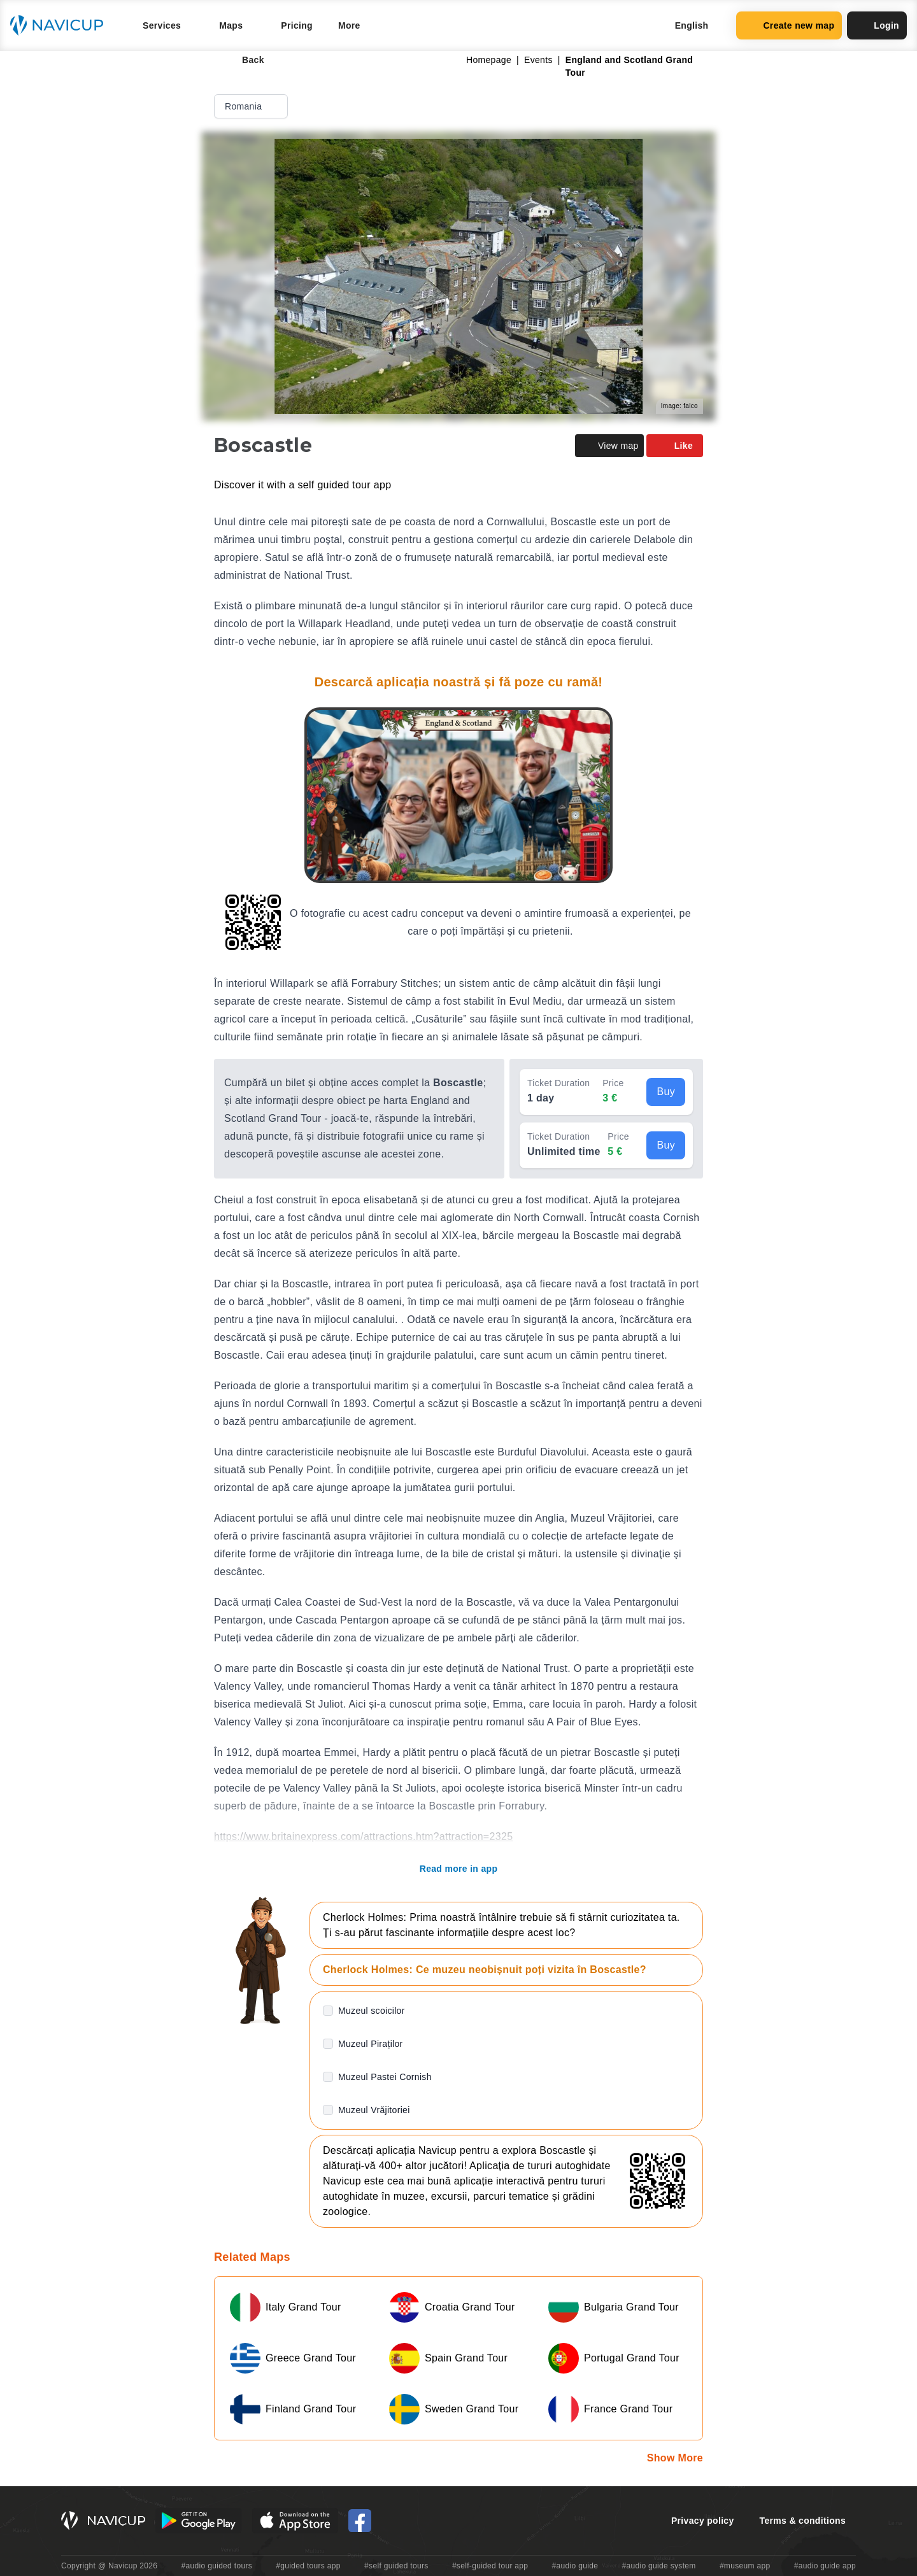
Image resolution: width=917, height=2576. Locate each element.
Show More (675, 2457)
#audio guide (575, 2565)
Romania (252, 106)
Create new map (789, 25)
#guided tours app (308, 2565)
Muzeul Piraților (370, 2044)
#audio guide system (658, 2565)
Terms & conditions (803, 2521)
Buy (666, 1091)
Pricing (297, 25)
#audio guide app (825, 2565)
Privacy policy (702, 2521)
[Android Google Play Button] (198, 2520)
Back (244, 59)
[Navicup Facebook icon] (359, 2520)
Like (675, 445)
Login (877, 25)
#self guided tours (396, 2565)
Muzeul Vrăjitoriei (374, 2110)
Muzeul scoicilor (371, 2011)
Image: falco (679, 405)
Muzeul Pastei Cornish (385, 2077)
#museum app (745, 2565)
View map (609, 445)
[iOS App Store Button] (295, 2520)
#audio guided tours (217, 2565)
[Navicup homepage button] (61, 25)
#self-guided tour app (490, 2565)
